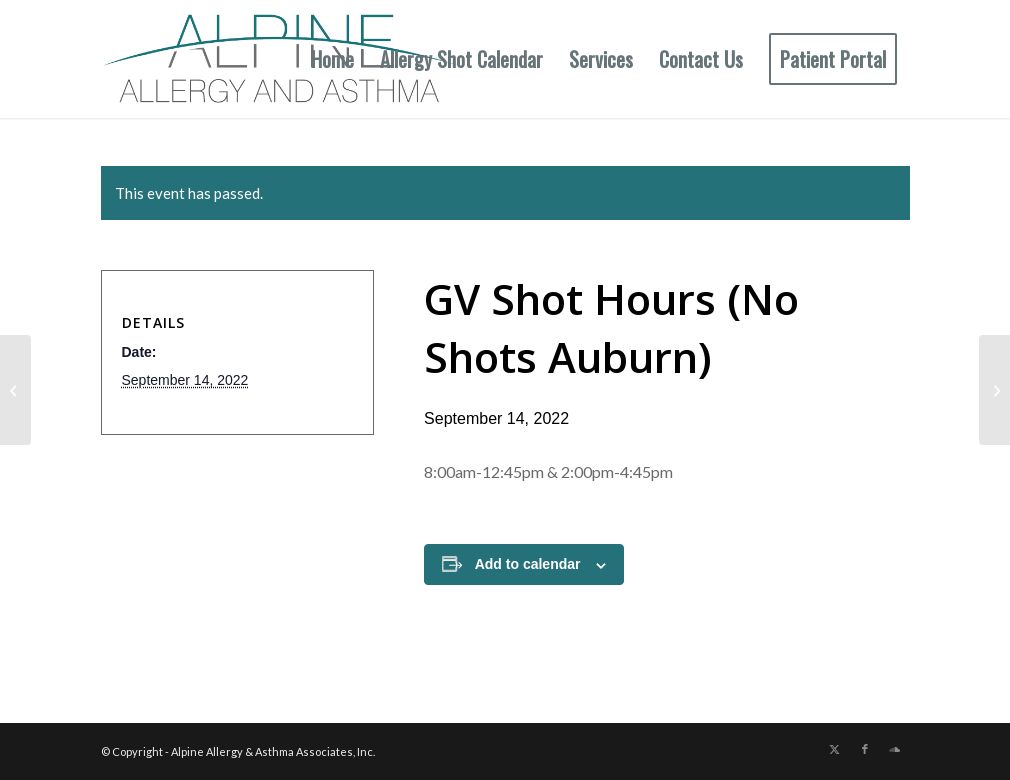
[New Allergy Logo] (280, 59)
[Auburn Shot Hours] (15, 390)
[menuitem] (332, 59)
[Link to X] (835, 749)
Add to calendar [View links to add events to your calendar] (528, 564)
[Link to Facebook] (865, 749)
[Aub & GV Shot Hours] (994, 390)
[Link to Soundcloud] (895, 749)
